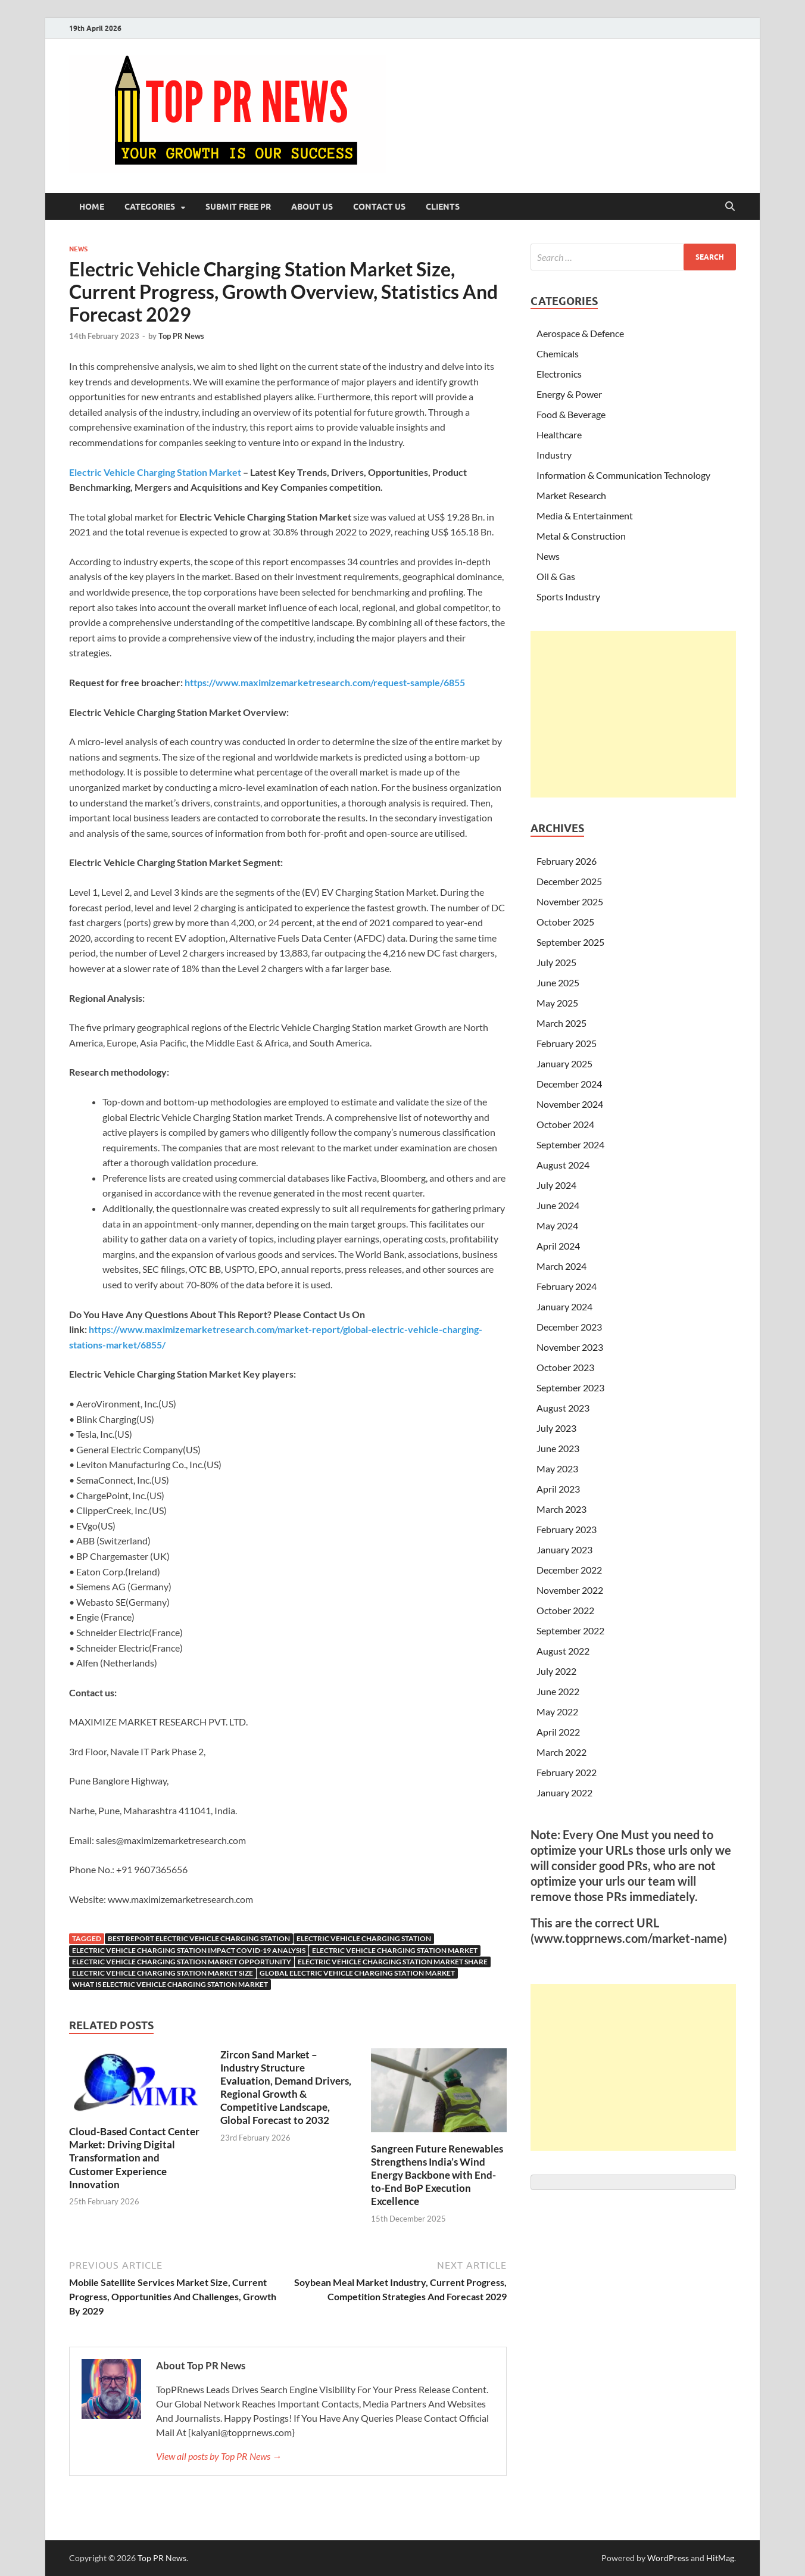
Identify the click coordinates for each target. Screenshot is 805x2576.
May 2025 (557, 1002)
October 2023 (565, 1367)
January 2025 (564, 1063)
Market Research (571, 495)
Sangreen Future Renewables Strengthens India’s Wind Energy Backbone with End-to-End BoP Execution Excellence (437, 2174)
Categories (149, 206)
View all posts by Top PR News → (219, 2456)
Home (91, 206)
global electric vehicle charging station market (357, 1972)
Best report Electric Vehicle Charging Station (199, 1938)
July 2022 (556, 1671)
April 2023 (558, 1488)
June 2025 (557, 982)
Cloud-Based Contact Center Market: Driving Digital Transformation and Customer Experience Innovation (134, 2157)
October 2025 (565, 921)
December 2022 (569, 1569)
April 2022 (558, 1731)
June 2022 (557, 1691)
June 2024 (557, 1205)
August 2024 (562, 1164)
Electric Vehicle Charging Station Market (156, 472)
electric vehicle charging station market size (162, 1972)
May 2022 (557, 1711)
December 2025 (569, 881)
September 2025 (570, 942)
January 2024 (564, 1306)
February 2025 (566, 1043)
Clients (443, 206)
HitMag (720, 2558)
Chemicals (557, 353)
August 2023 (562, 1407)
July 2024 (556, 1185)
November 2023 (569, 1347)
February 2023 (566, 1529)
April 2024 (558, 1245)
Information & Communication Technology (623, 475)
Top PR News (181, 336)
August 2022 (562, 1650)
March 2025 (561, 1023)
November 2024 (569, 1104)
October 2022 (565, 1610)
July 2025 (556, 962)
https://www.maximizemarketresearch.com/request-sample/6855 (325, 682)
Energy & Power (569, 394)
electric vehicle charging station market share (393, 1961)
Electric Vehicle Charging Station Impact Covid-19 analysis (188, 1950)
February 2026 (566, 861)
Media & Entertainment (584, 515)
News (78, 249)
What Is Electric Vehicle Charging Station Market (170, 1984)
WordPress (668, 2558)
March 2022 (561, 1752)
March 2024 (561, 1266)
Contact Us (379, 206)
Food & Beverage (571, 414)
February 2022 (566, 1772)
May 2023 (557, 1468)
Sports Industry (568, 596)
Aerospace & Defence (580, 333)
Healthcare (559, 434)
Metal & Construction (581, 535)
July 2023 (556, 1428)
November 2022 (569, 1590)
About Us (312, 206)
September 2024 (570, 1144)
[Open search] (730, 206)
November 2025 (569, 901)
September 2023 (570, 1387)
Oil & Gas (555, 576)
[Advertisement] (633, 714)
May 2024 (557, 1225)
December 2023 (569, 1326)
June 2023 (557, 1448)
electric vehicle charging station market (395, 1950)
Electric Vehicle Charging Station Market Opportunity (181, 1961)
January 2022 (564, 1792)
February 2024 (566, 1286)
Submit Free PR (238, 206)
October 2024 (565, 1124)
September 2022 (570, 1630)
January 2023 (564, 1549)
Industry (554, 454)
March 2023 (561, 1509)
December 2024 (569, 1083)
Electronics (559, 373)
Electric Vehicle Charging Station (364, 1938)
